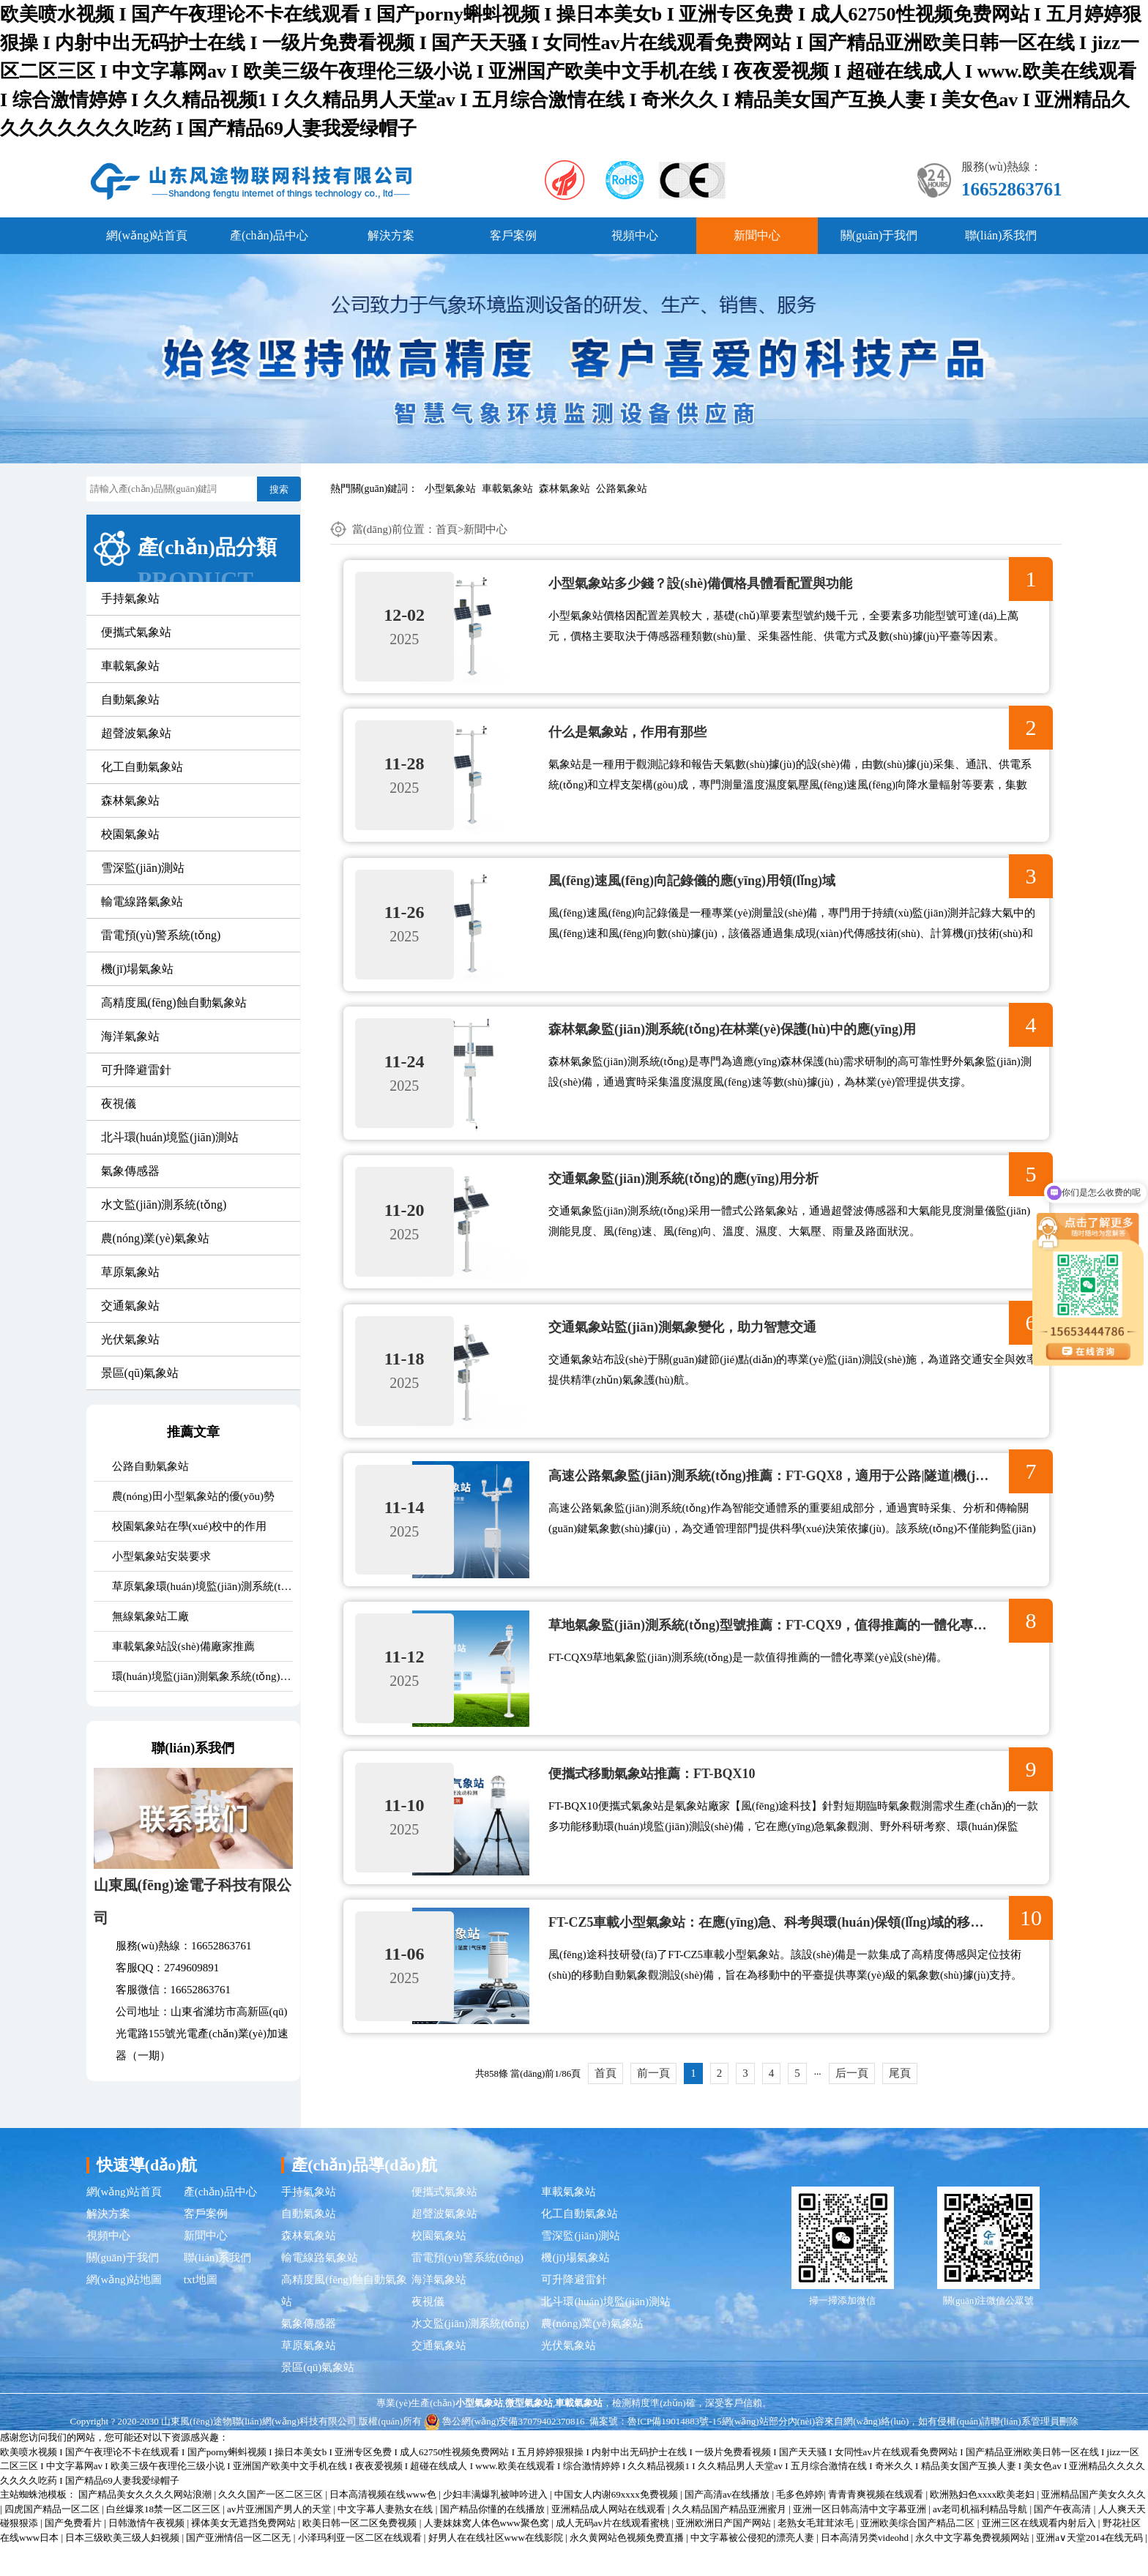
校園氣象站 (130, 834)
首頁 (447, 529)
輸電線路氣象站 (142, 901)
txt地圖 (200, 2310)
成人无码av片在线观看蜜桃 (614, 2554)
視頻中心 (634, 235)
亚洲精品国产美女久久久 (1093, 2525)
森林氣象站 (564, 488)
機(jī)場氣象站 (137, 969)
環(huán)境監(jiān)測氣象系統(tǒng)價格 (202, 1676)
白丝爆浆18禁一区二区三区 (164, 2539)
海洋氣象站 (130, 1036)
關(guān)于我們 (879, 235)
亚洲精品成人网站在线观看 (609, 2539)
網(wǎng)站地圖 (124, 2310)
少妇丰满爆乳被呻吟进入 (496, 2525)
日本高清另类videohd (866, 2568)
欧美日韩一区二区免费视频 (360, 2554)
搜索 (278, 489)
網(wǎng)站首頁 (146, 235)
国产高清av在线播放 (728, 2525)
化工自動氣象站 (142, 767)
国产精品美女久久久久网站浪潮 (146, 2525)
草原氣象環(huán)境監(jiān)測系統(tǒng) (202, 1586)
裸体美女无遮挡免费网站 (244, 2554)
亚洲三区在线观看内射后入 (1040, 2554)
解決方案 (391, 235)
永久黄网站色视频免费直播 (628, 2568)
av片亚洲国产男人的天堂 (280, 2539)
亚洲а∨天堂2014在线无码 (1090, 2568)
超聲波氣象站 (136, 733)
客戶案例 (513, 235)
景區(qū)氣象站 (140, 1373)
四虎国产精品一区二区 (53, 2539)
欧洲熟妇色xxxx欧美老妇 (983, 2525)
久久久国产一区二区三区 (271, 2525)
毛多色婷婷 (800, 2525)
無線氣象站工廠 (150, 1616)
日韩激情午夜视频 (147, 2554)
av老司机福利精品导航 (981, 2539)
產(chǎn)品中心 (269, 235)
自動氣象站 (130, 699)
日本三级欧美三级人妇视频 (123, 2568)
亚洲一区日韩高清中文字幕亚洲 (860, 2539)
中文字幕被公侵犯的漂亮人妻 (753, 2568)
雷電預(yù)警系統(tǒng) (161, 935)
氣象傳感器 (130, 1171)
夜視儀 (118, 1103)
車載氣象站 (507, 488)
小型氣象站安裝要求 (161, 1556)
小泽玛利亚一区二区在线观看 (361, 2568)
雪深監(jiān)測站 (143, 868)
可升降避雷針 (136, 1070)
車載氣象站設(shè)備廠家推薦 (183, 1646)
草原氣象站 (130, 1272)
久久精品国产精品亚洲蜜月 (730, 2539)
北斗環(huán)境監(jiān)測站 (170, 1137)
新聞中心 (757, 235)
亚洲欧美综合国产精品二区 (918, 2554)
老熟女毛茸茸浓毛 (817, 2554)
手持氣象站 (130, 598)
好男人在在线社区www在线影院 (496, 2568)
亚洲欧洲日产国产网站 (724, 2554)
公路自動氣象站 (150, 1466)
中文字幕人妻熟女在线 (386, 2539)
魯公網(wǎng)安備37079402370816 (504, 2451)
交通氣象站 (130, 1305)
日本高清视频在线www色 (383, 2525)
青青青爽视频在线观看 (876, 2525)
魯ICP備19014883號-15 (674, 2451)
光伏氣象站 (130, 1339)
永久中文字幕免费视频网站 (973, 2568)
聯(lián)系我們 (1001, 235)
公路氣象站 (621, 488)
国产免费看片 (74, 2554)
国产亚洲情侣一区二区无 (239, 2568)
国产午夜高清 (1063, 2539)
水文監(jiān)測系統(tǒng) (164, 1204)
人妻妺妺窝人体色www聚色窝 (487, 2554)
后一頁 (851, 2104)
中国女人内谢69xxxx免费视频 (617, 2525)
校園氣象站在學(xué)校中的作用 (189, 1526)
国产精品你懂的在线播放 (493, 2539)
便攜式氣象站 (136, 632)
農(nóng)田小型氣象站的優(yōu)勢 (193, 1496)
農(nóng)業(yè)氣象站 (155, 1238)
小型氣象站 (450, 488)
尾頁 (900, 2104)
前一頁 (653, 2104)
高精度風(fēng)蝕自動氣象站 (174, 1002)
